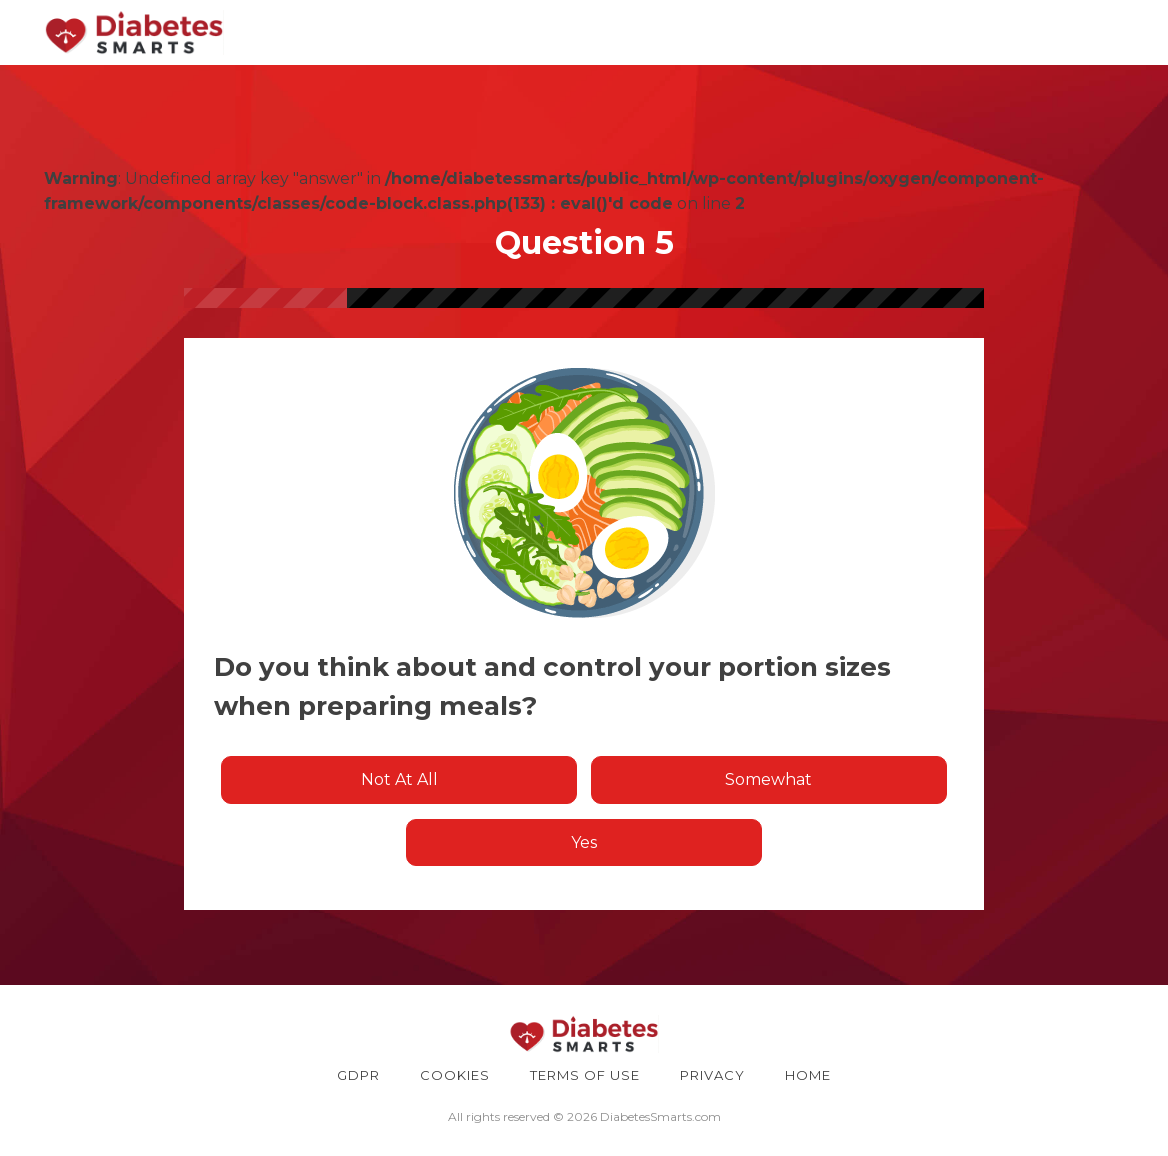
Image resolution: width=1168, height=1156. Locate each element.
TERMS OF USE (585, 1075)
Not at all (399, 779)
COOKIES (455, 1075)
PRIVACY (712, 1075)
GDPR (358, 1075)
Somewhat (768, 779)
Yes (584, 842)
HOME (808, 1075)
